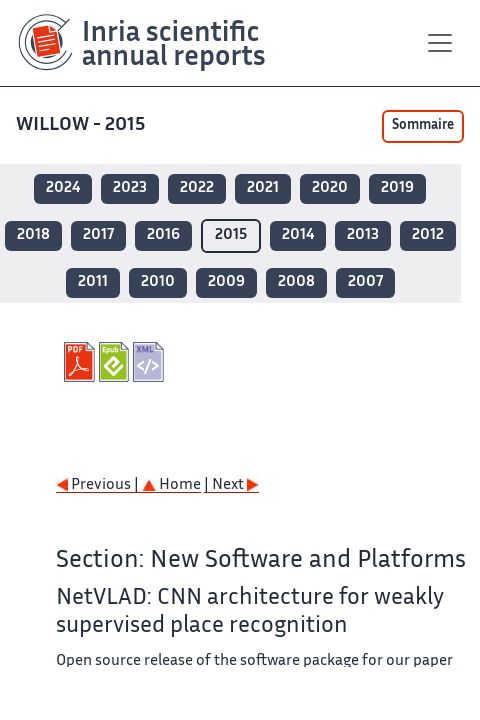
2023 (130, 188)
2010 (158, 282)
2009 (226, 282)
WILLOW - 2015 (82, 125)
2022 (197, 188)
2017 (98, 235)
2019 (397, 188)
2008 (296, 282)
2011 (93, 282)
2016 (163, 235)
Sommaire (423, 126)
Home (171, 485)
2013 (363, 235)
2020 (330, 188)
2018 (33, 235)
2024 (63, 188)
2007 (365, 282)
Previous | (99, 485)
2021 (263, 188)
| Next (231, 485)
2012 (428, 235)
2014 (298, 235)
